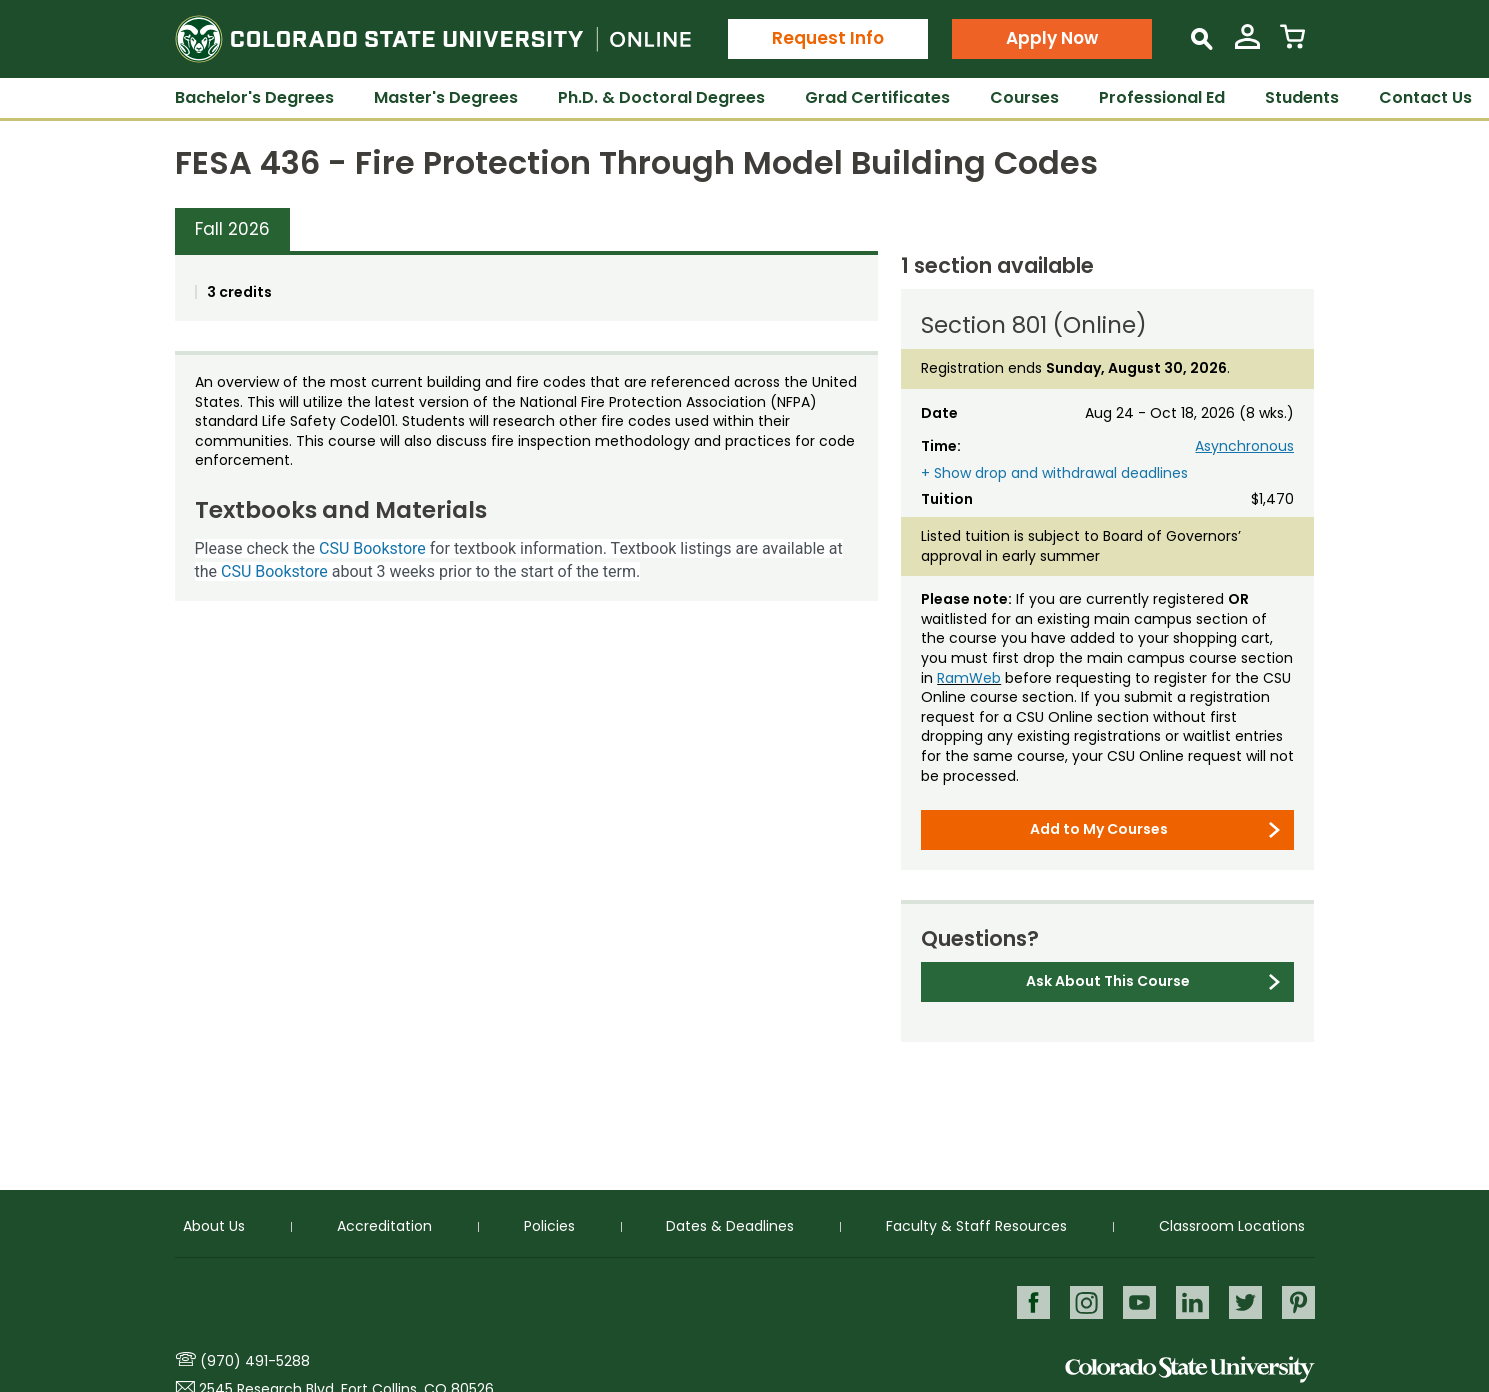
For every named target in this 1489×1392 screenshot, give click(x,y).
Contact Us (1425, 97)
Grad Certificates (877, 97)
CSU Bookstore (372, 548)
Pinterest (1298, 1301)
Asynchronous (1244, 446)
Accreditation (384, 1226)
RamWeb (969, 678)
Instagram (1082, 1301)
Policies (549, 1226)
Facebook (1028, 1301)
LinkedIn (1190, 1301)
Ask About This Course (1108, 981)
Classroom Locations (1232, 1226)
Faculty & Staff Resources (976, 1226)
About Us (214, 1226)
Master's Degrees (446, 97)
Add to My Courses (1099, 829)
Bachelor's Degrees (254, 97)
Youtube (1136, 1301)
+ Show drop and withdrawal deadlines (1054, 473)
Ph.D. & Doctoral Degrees (661, 97)
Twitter (1244, 1301)
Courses (1024, 97)
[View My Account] (1247, 44)
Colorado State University (1190, 1369)
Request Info (828, 38)
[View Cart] (1292, 44)
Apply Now (1052, 38)
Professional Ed (1162, 97)
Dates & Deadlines (730, 1226)
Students (1302, 97)
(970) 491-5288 (255, 1361)
